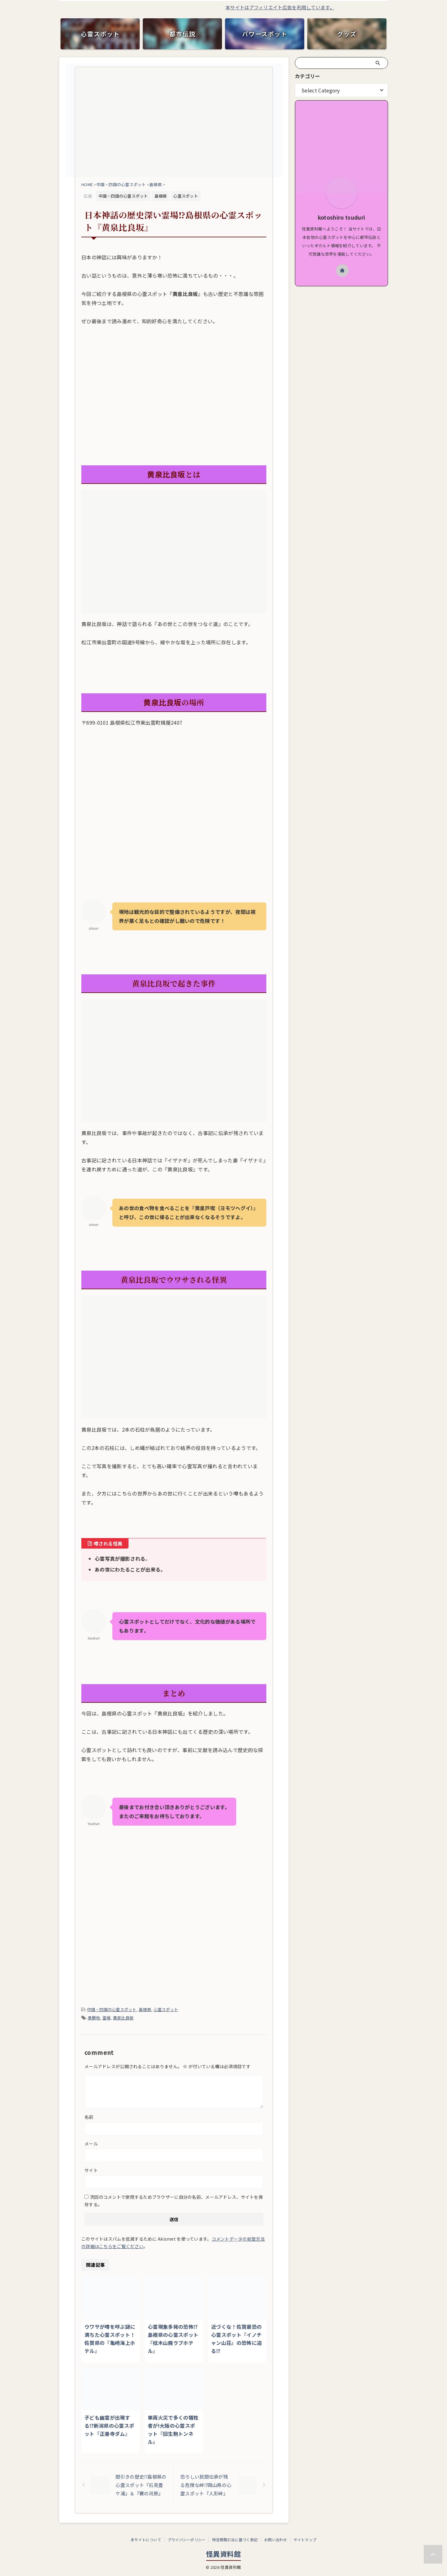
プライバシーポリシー (186, 2539)
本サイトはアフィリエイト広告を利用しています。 (319, 7)
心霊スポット (166, 2009)
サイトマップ (305, 2539)
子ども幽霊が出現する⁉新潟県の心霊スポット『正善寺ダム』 (109, 2425)
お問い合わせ (275, 2539)
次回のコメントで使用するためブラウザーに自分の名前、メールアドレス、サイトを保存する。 (173, 2200)
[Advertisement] (173, 415)
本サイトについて (146, 2539)
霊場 (106, 2018)
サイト (91, 2170)
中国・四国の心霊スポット (112, 2009)
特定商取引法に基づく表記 (235, 2539)
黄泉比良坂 (123, 2018)
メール (91, 2143)
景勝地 (94, 2018)
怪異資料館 (223, 2554)
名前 (88, 2117)
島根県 (145, 2009)
